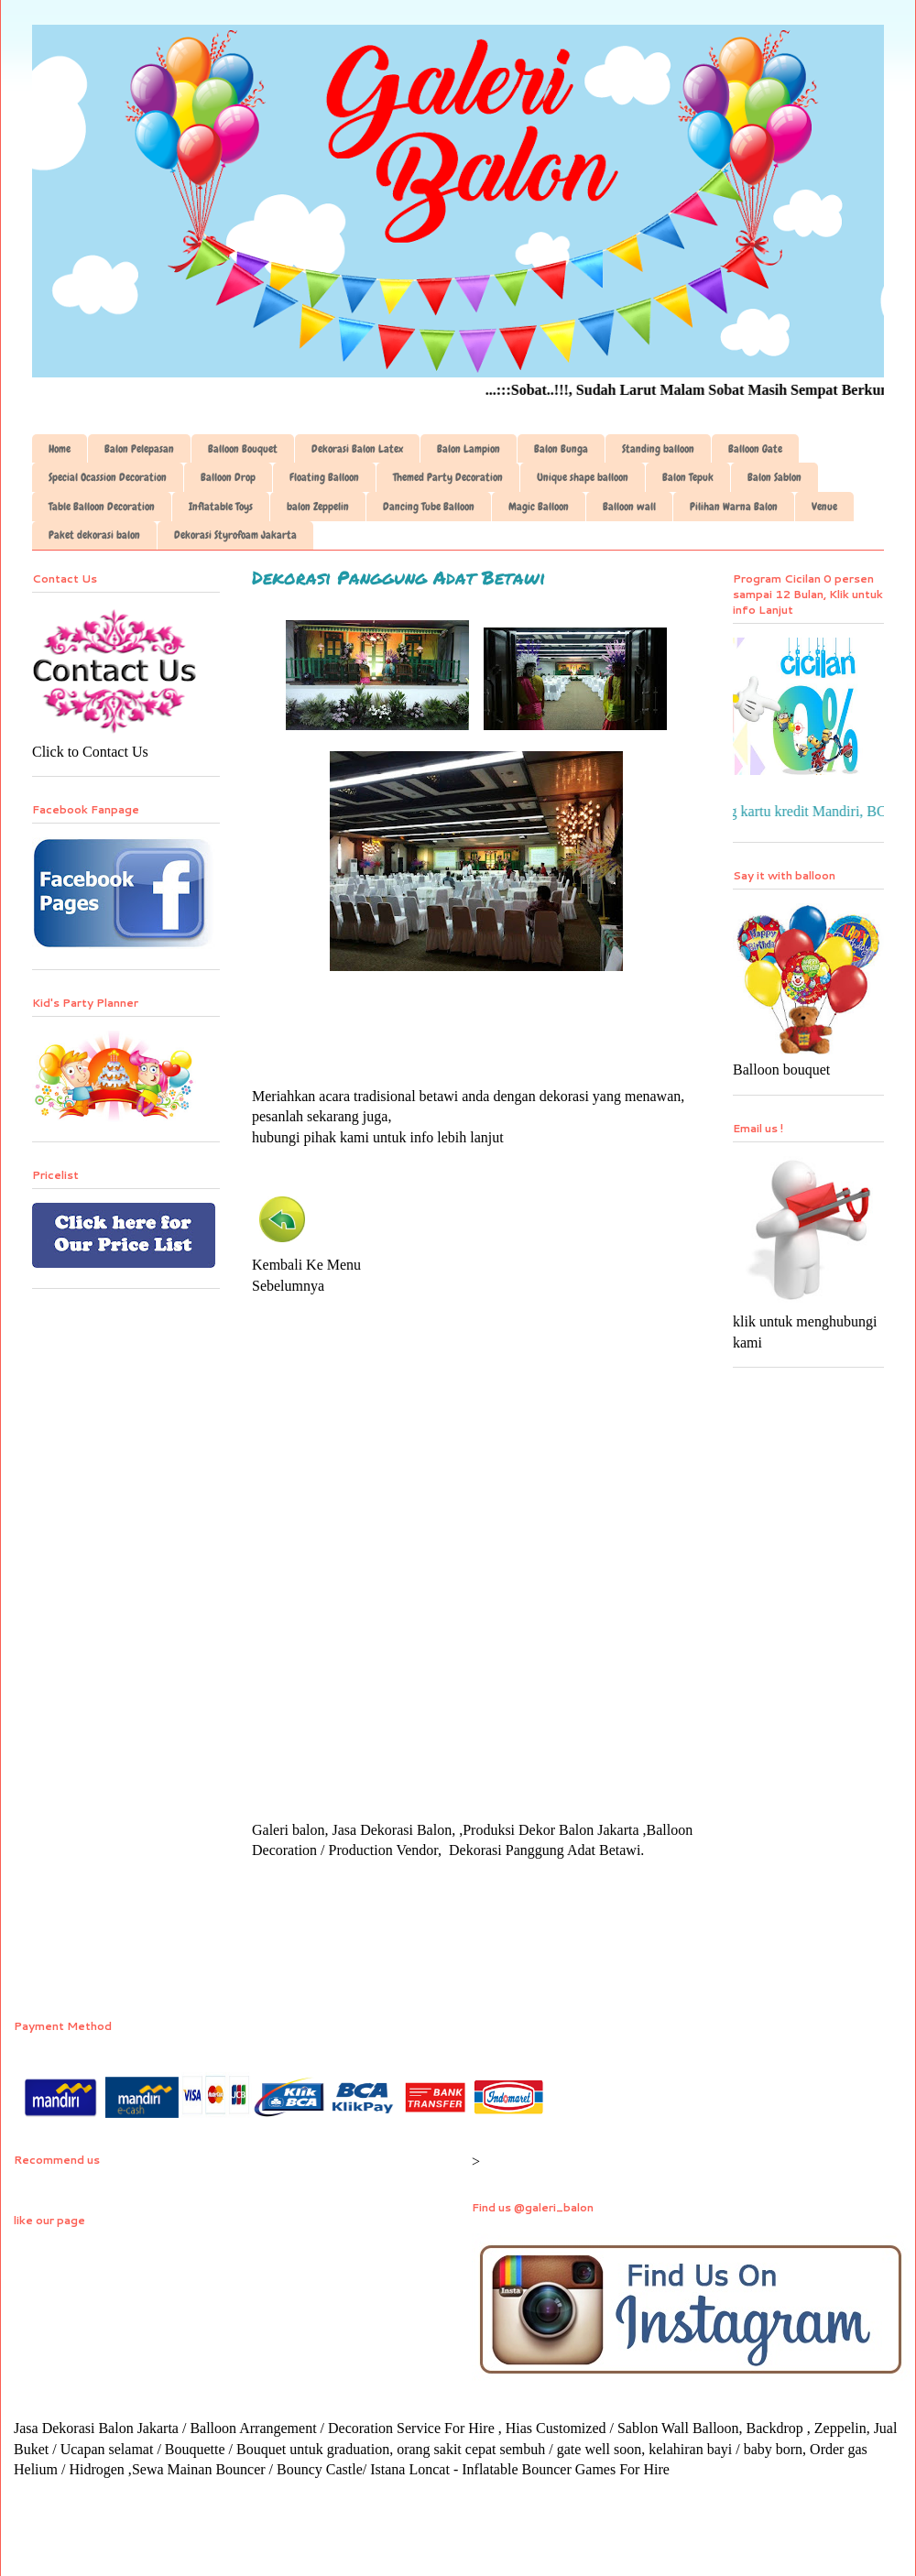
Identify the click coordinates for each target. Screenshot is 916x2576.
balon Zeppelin (318, 506)
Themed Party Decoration (448, 477)
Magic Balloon (538, 506)
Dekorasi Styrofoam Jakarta (235, 535)
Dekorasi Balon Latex (357, 449)
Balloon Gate (755, 449)
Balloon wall (629, 506)
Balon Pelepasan (139, 449)
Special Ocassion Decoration (108, 477)
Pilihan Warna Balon (734, 506)
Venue (824, 506)
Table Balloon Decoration (102, 506)
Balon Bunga (561, 449)
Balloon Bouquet (243, 449)
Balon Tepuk (688, 477)
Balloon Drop (228, 477)
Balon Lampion (468, 449)
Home (60, 449)
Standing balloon (658, 449)
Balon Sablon (774, 477)
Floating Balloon (324, 477)
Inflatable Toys (221, 506)
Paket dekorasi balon (94, 535)
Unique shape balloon (582, 477)
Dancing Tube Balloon (428, 506)
